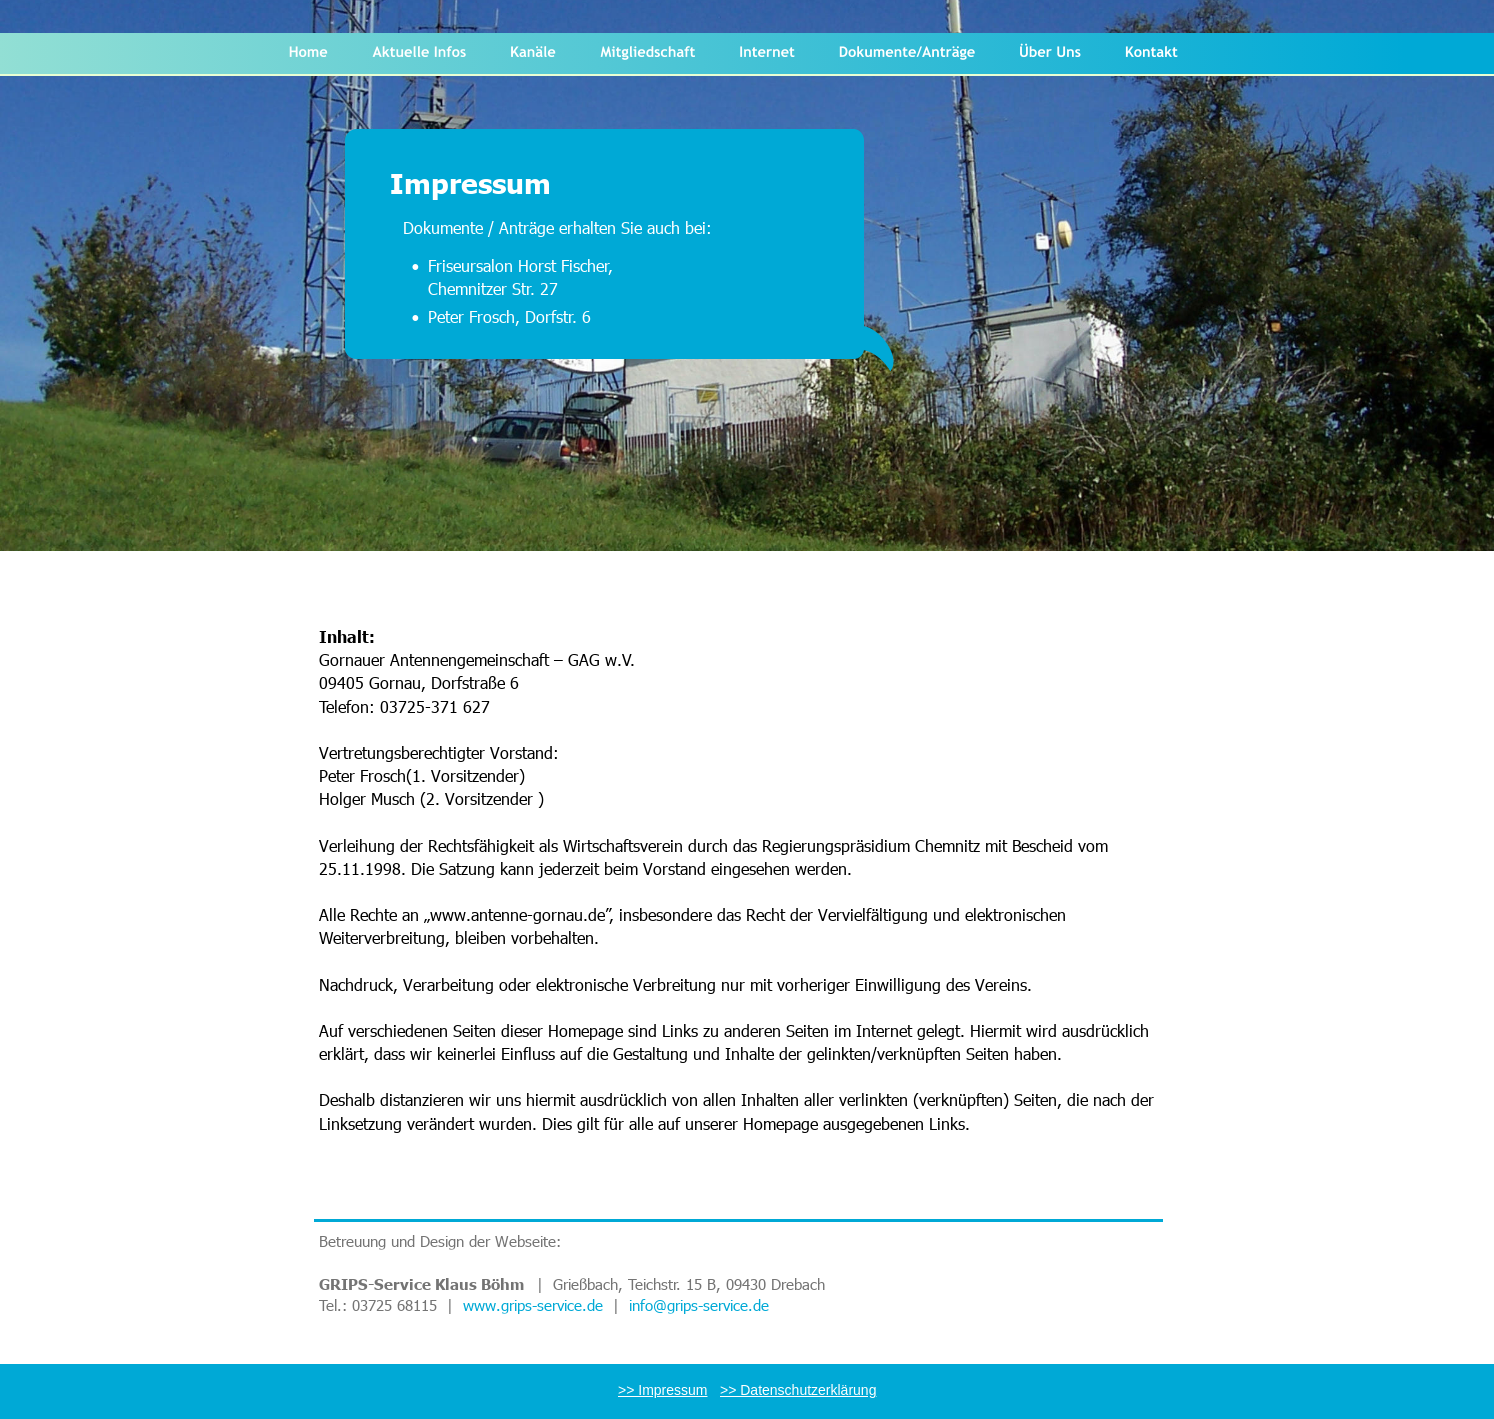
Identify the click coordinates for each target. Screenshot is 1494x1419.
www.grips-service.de (533, 1305)
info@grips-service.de (701, 1305)
